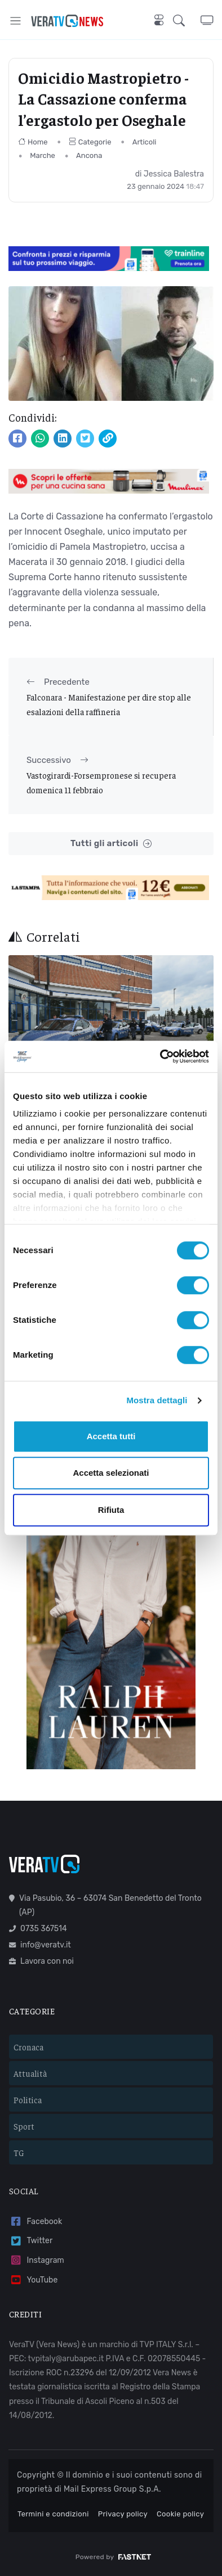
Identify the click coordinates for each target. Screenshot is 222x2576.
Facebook (35, 2221)
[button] (187, 20)
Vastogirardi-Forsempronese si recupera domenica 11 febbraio (101, 782)
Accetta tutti (111, 1436)
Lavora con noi (41, 1961)
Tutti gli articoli (111, 843)
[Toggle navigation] (15, 20)
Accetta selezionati (111, 1472)
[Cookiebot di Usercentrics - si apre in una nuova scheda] (160, 1056)
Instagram (36, 2260)
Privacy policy (123, 2514)
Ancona (89, 155)
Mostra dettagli (156, 1400)
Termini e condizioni (53, 2514)
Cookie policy (180, 2514)
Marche (42, 155)
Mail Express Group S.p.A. (112, 2489)
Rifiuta (111, 1510)
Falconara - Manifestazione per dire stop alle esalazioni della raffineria (108, 704)
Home (33, 142)
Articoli (144, 142)
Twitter (30, 2241)
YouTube (33, 2280)
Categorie (90, 142)
